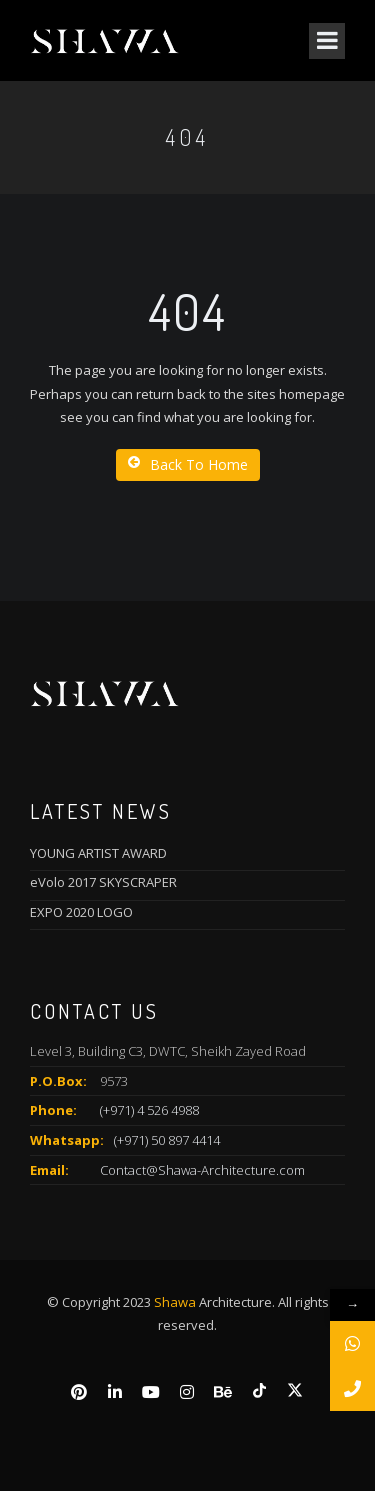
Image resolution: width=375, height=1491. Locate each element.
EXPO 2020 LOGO (81, 912)
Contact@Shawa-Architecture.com (202, 1170)
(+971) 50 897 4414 (167, 1140)
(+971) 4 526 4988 (149, 1110)
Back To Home (188, 464)
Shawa (175, 1302)
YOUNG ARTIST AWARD (98, 853)
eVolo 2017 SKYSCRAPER (103, 882)
